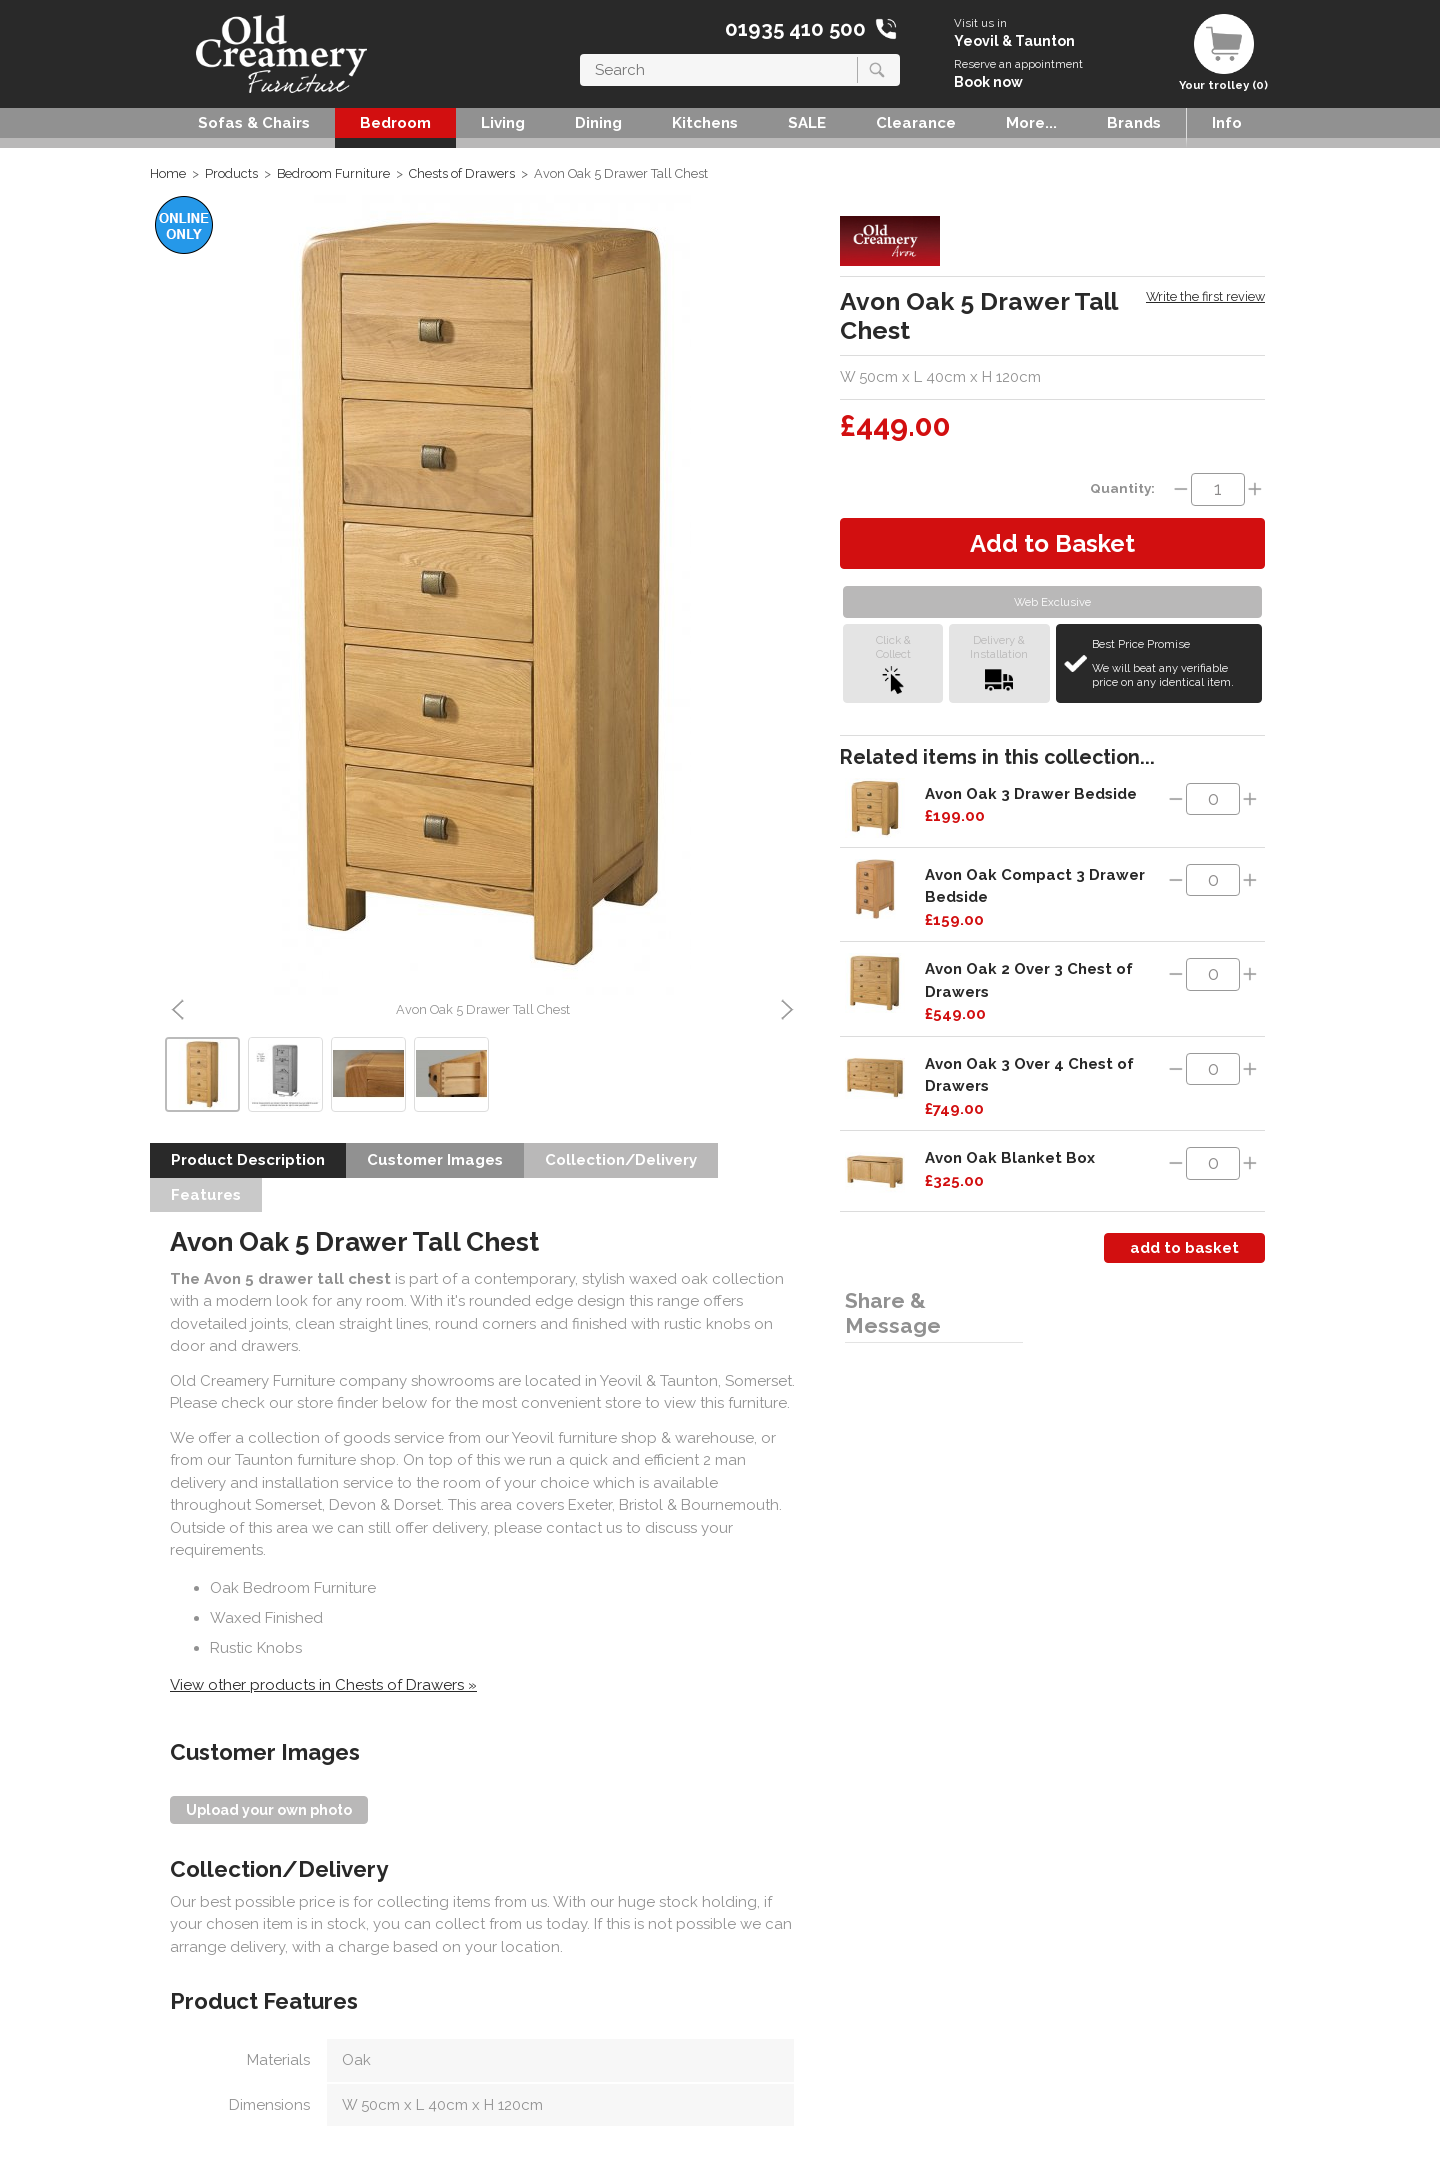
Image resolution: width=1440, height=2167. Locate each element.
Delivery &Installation (999, 663)
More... (1031, 123)
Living (503, 123)
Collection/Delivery (621, 1160)
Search (580, 53)
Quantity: (1122, 488)
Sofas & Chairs (254, 123)
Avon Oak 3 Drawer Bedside (1031, 794)
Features (206, 1195)
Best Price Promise (1174, 663)
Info (1227, 123)
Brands (1134, 123)
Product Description (248, 1160)
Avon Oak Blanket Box (1010, 1158)
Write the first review (1205, 296)
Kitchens (705, 123)
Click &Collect (893, 663)
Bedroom (395, 123)
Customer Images (435, 1160)
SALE (807, 123)
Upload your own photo (269, 1810)
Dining (598, 123)
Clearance (916, 123)
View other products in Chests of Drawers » (323, 1685)
